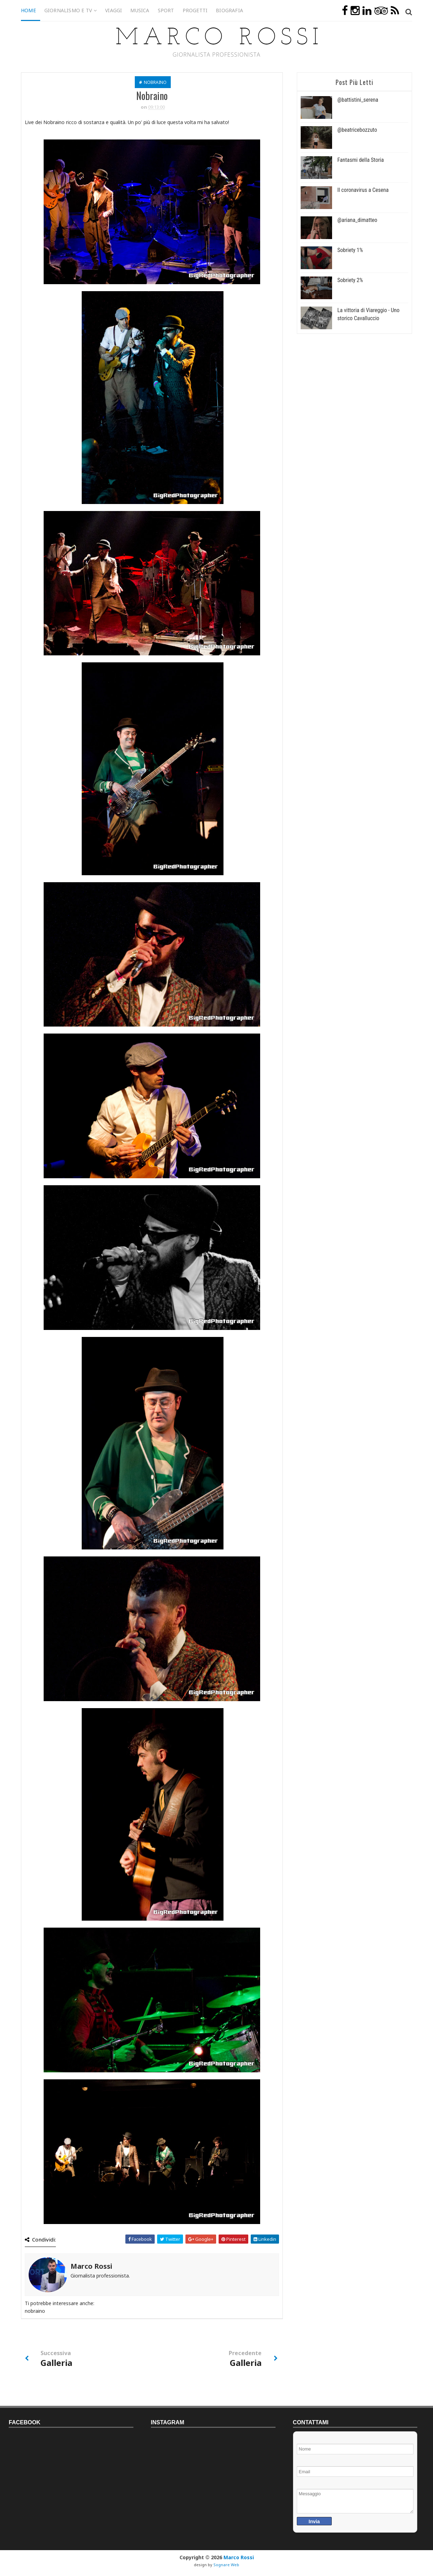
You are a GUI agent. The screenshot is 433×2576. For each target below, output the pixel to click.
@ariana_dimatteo (357, 220)
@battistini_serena (357, 99)
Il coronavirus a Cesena (363, 190)
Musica (139, 10)
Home (28, 10)
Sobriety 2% (350, 280)
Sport (166, 10)
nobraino (155, 82)
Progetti (195, 10)
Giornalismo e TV (68, 10)
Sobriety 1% (350, 250)
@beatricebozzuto (357, 130)
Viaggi (113, 10)
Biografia (229, 10)
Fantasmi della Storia (360, 160)
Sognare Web (226, 2564)
